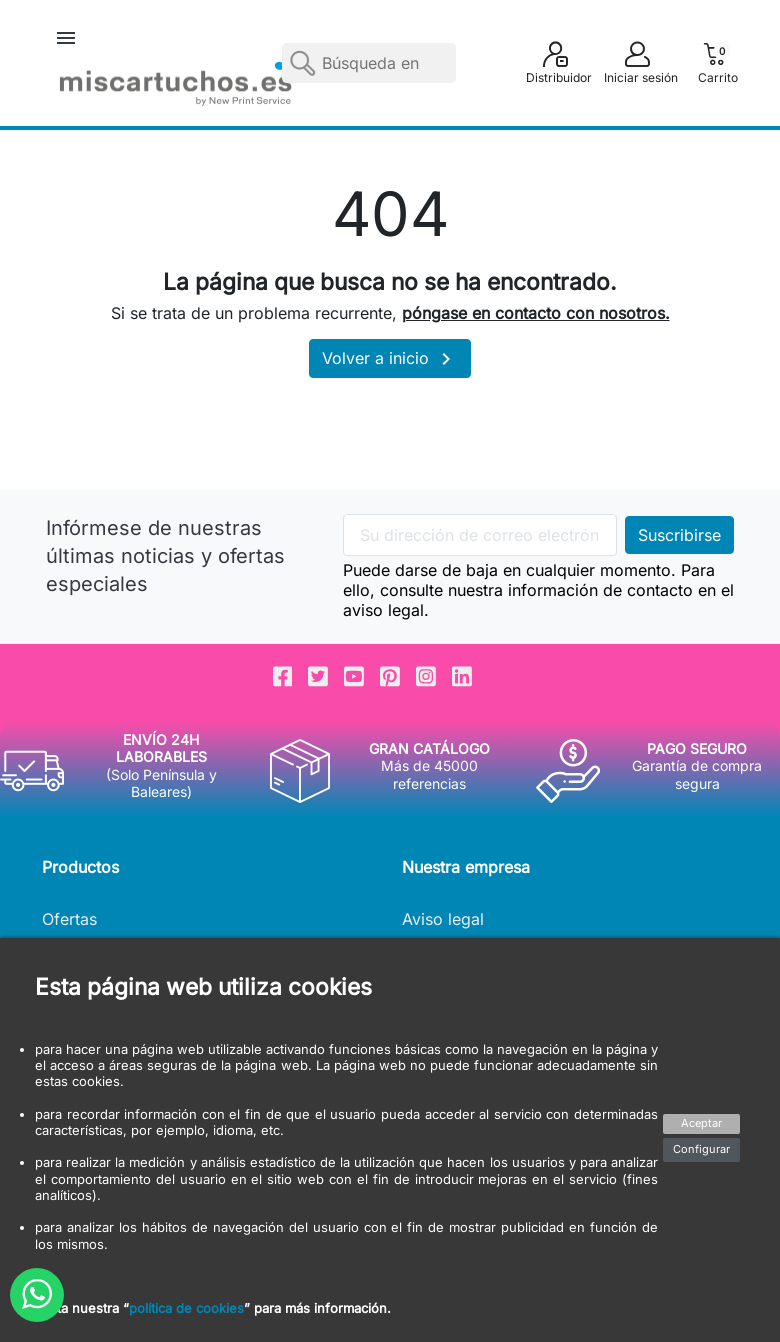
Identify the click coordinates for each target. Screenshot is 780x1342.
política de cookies (186, 1308)
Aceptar (701, 1123)
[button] (66, 38)
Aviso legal (443, 919)
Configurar (701, 1149)
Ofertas (69, 919)
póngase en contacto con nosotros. (536, 313)
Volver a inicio (390, 359)
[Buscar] (369, 63)
